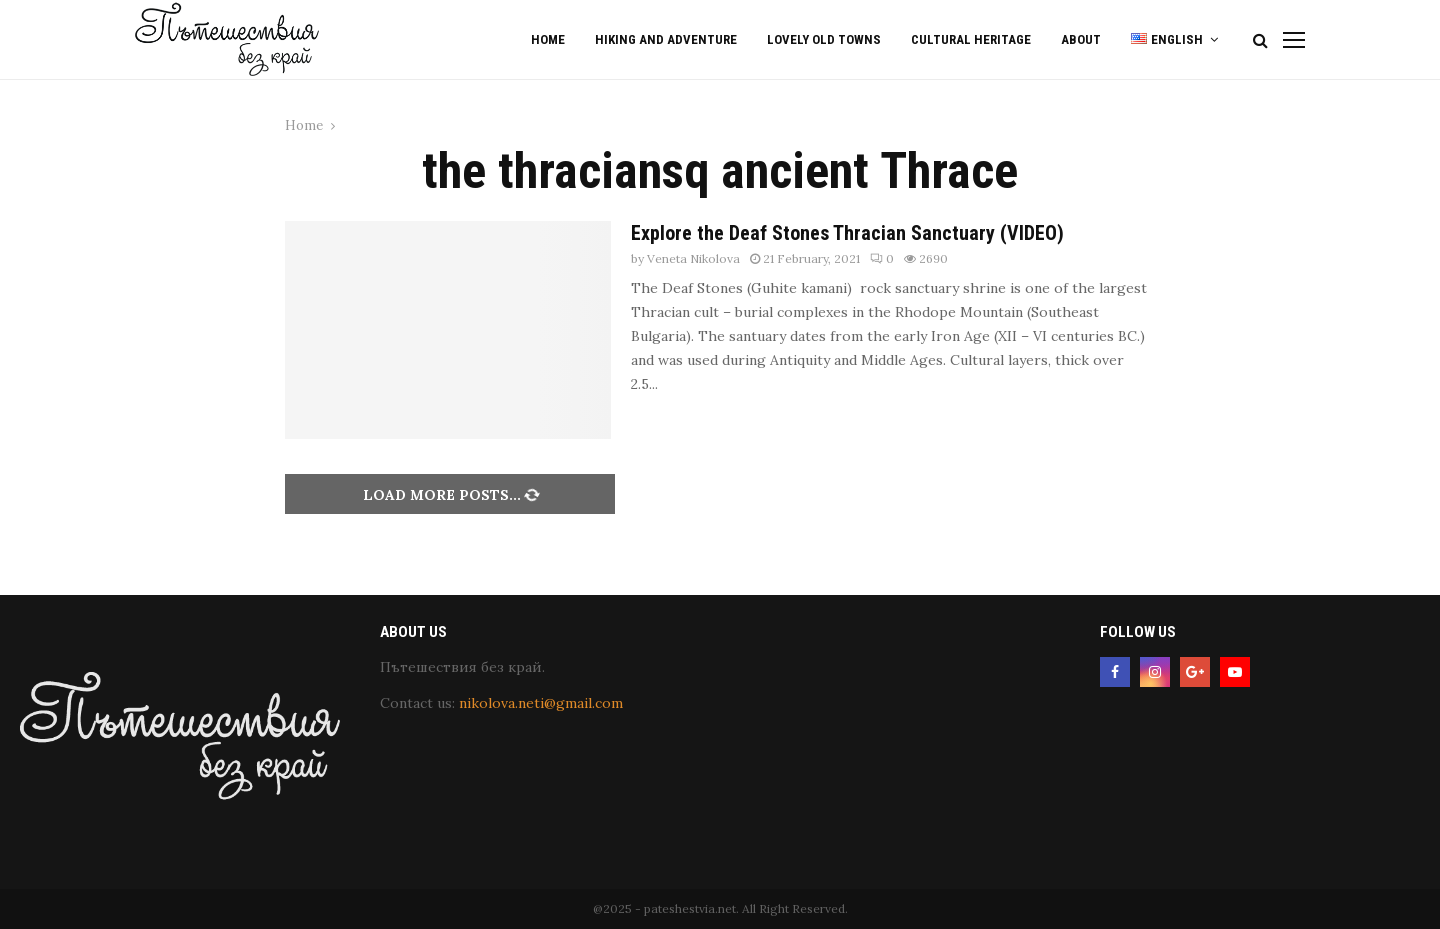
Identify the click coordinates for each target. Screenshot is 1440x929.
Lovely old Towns (824, 39)
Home (548, 39)
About (1081, 39)
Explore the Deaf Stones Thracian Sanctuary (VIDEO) (847, 233)
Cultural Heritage (971, 39)
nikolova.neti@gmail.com (541, 703)
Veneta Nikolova (693, 258)
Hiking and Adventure (666, 39)
